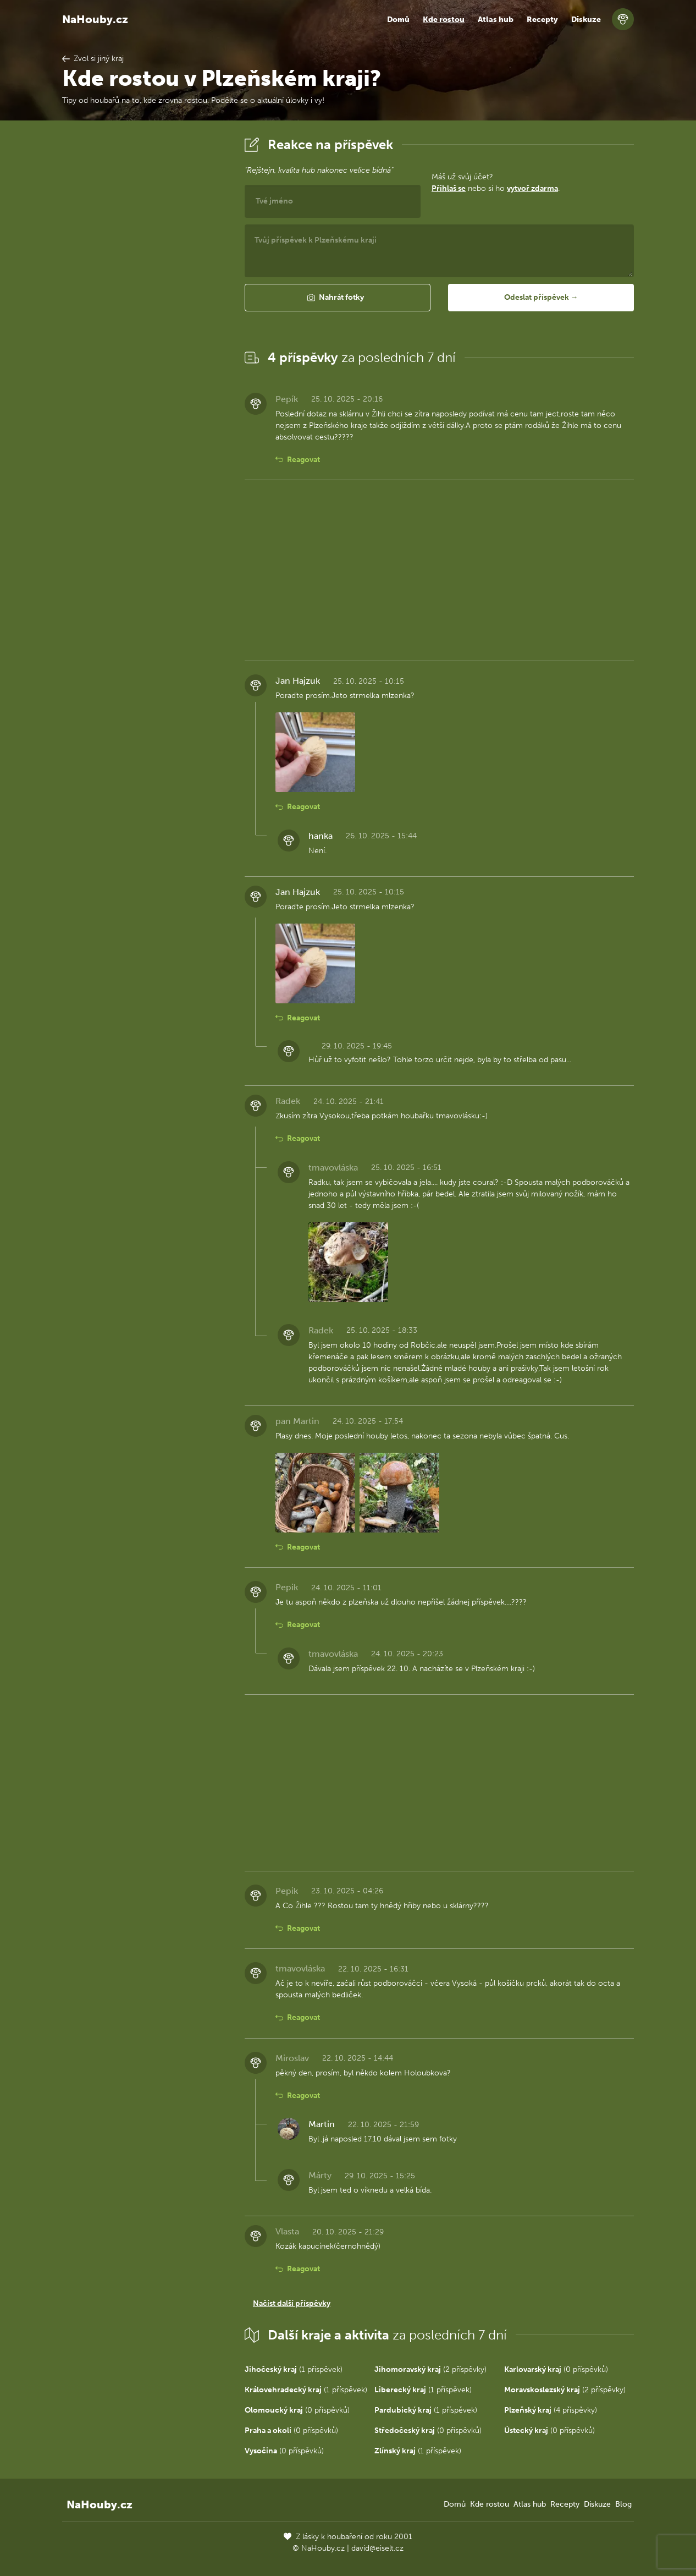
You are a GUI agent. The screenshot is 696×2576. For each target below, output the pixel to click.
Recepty (542, 19)
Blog (623, 2504)
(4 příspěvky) (550, 2410)
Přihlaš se (449, 188)
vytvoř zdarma (532, 188)
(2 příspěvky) (430, 2369)
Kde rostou (444, 19)
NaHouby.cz (95, 19)
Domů (398, 19)
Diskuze (586, 19)
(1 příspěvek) (294, 2369)
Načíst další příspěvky (291, 2303)
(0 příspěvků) (556, 2369)
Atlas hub (495, 19)
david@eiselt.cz (377, 2548)
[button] (337, 297)
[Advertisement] (144, 299)
